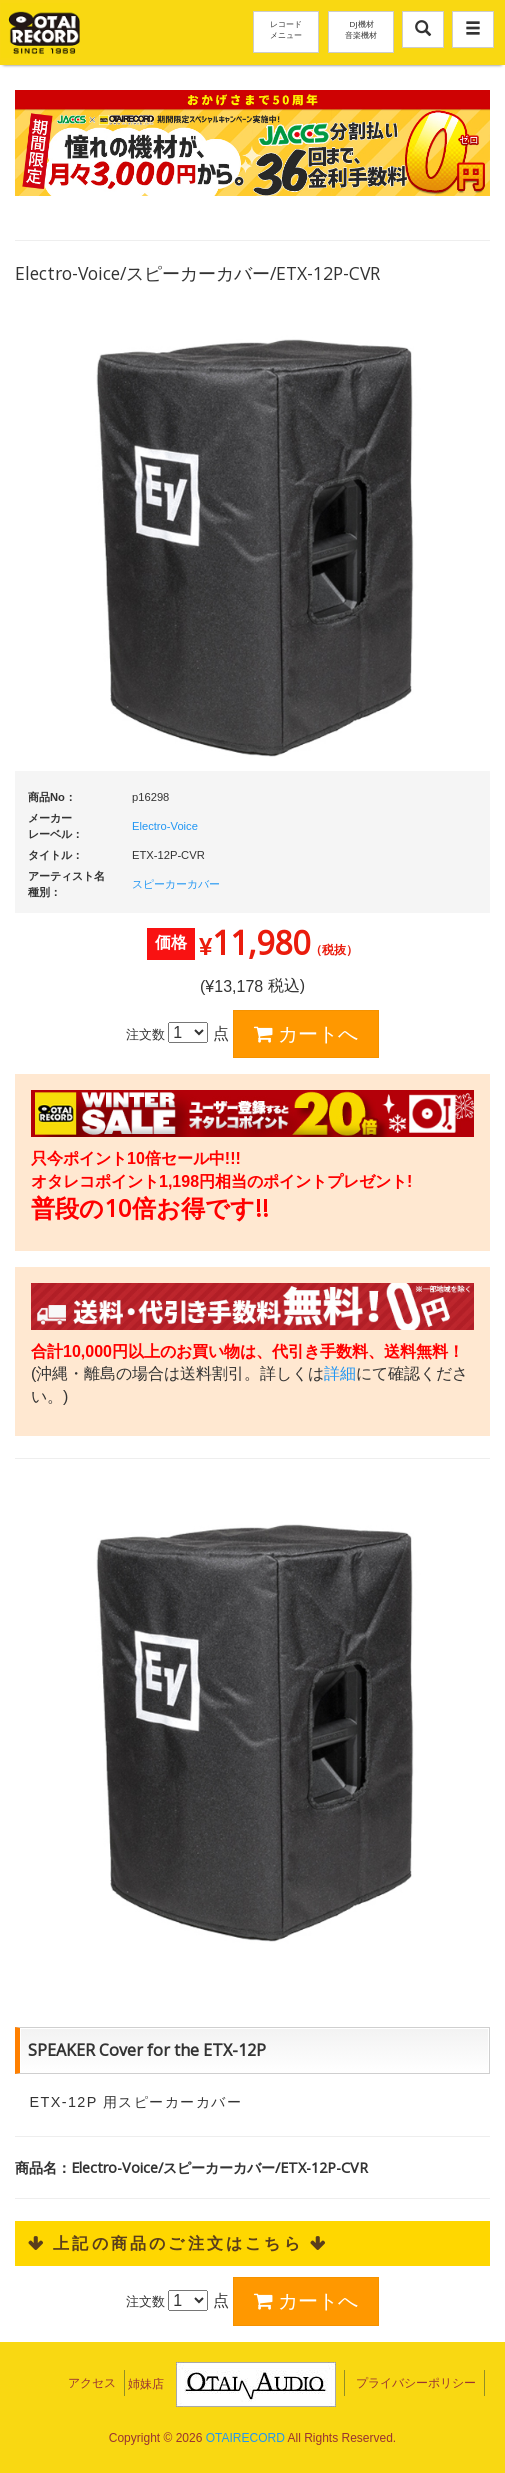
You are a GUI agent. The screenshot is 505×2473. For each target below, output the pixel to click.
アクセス (92, 2383)
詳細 (340, 1373)
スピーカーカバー (176, 884)
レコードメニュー (286, 29)
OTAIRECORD (245, 2438)
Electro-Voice (165, 826)
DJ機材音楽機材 (361, 29)
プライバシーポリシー (416, 2383)
